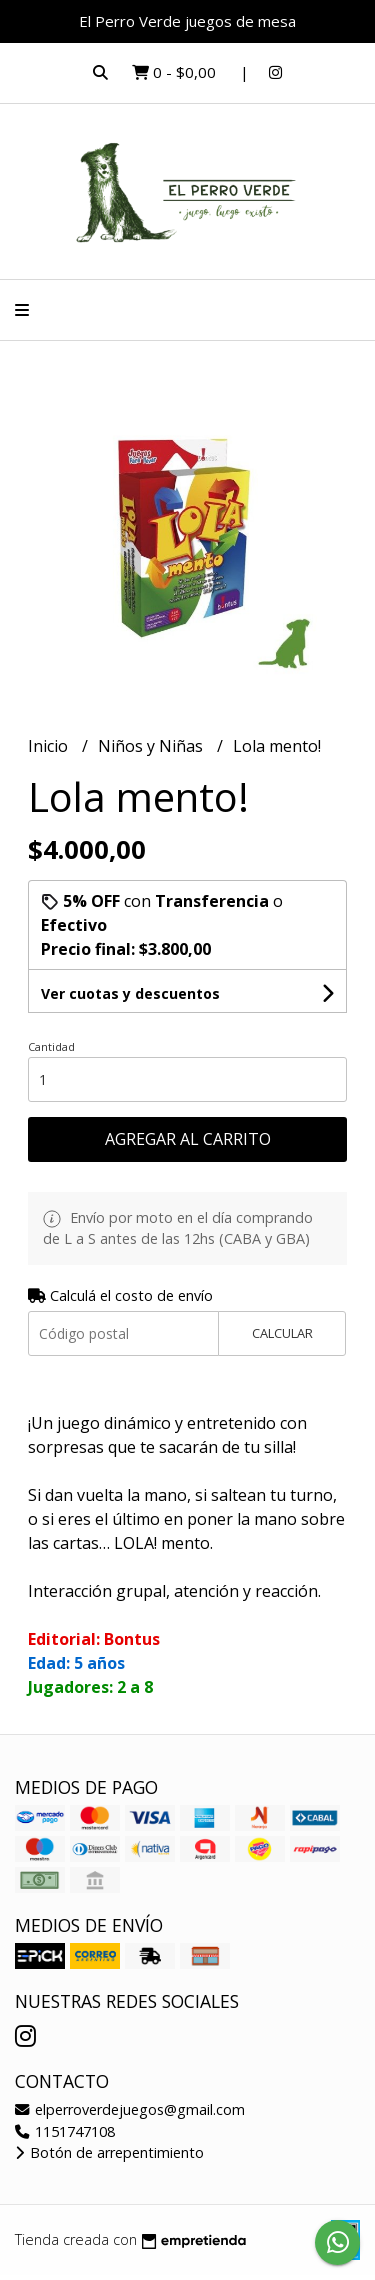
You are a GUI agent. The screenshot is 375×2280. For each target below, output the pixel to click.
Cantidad (51, 1046)
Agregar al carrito (188, 1139)
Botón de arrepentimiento (109, 2152)
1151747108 (65, 2131)
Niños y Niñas (152, 746)
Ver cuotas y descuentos (130, 993)
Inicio (50, 746)
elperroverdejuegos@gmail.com (130, 2109)
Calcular (282, 1333)
